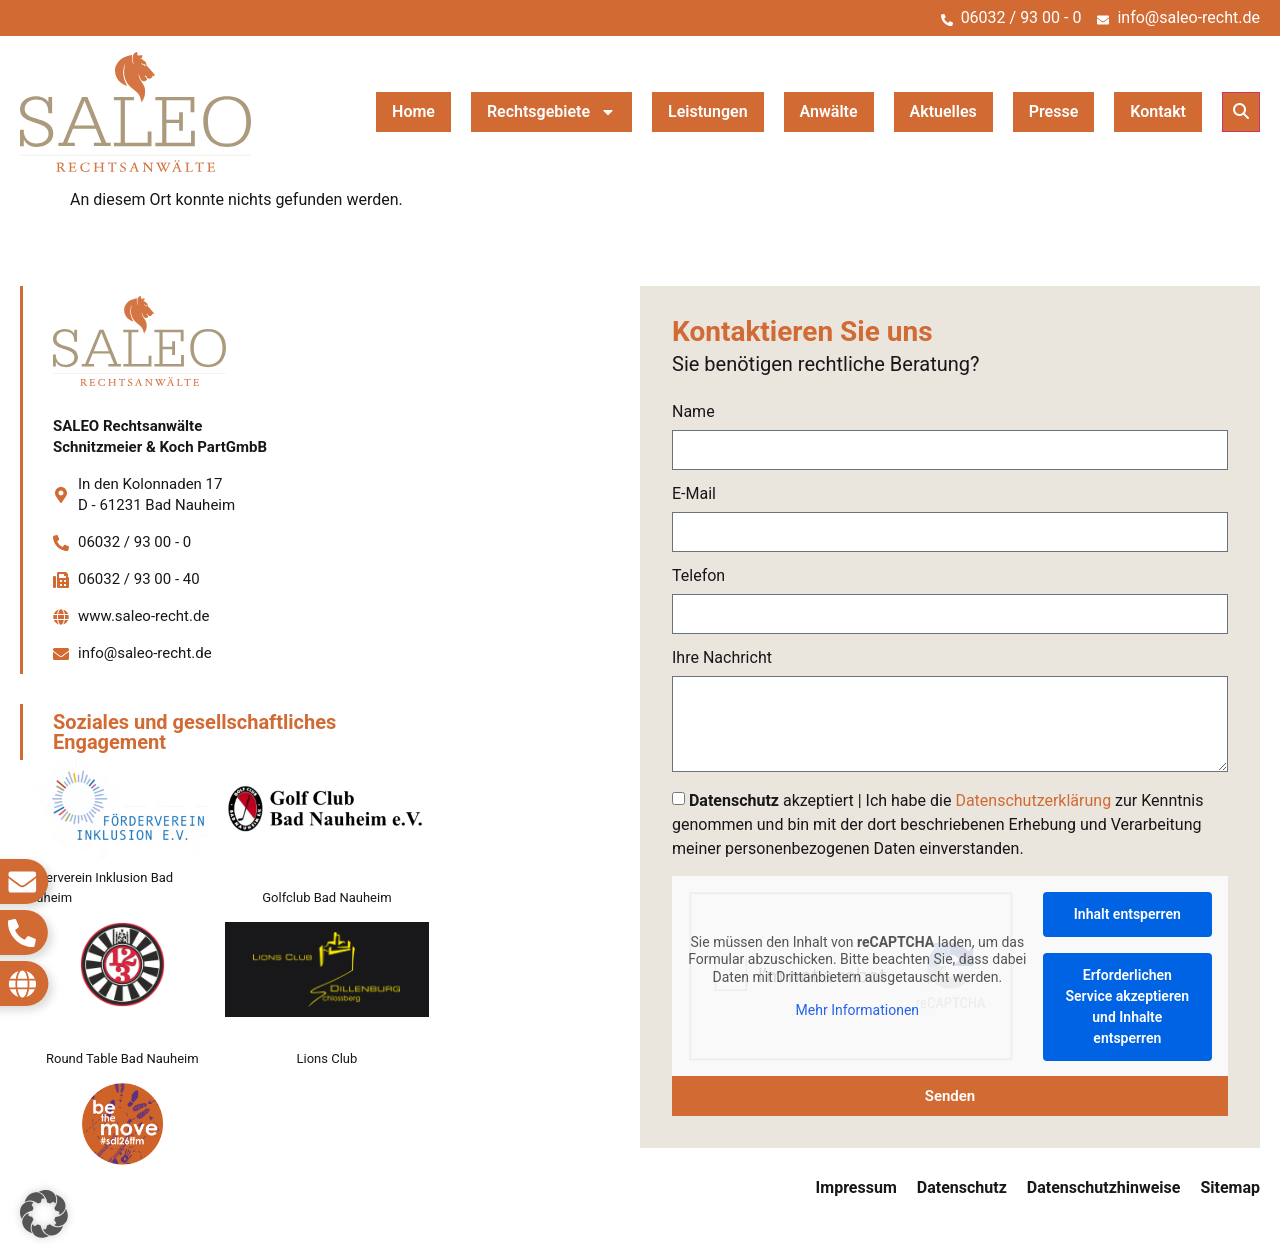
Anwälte (829, 111)
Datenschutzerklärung (1033, 800)
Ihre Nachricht (722, 658)
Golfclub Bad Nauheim (326, 897)
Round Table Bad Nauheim (122, 1058)
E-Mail (694, 494)
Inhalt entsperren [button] (1127, 914)
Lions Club (327, 1058)
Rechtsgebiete (551, 112)
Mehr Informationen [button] (857, 1010)
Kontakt (1158, 111)
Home (413, 111)
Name (693, 412)
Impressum (856, 1187)
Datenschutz (962, 1187)
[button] (1241, 112)
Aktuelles (943, 111)
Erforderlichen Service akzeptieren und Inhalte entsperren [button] (1128, 1006)
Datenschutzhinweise (1104, 1187)
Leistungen (708, 111)
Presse (1054, 111)
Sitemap (1230, 1187)
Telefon (698, 576)
